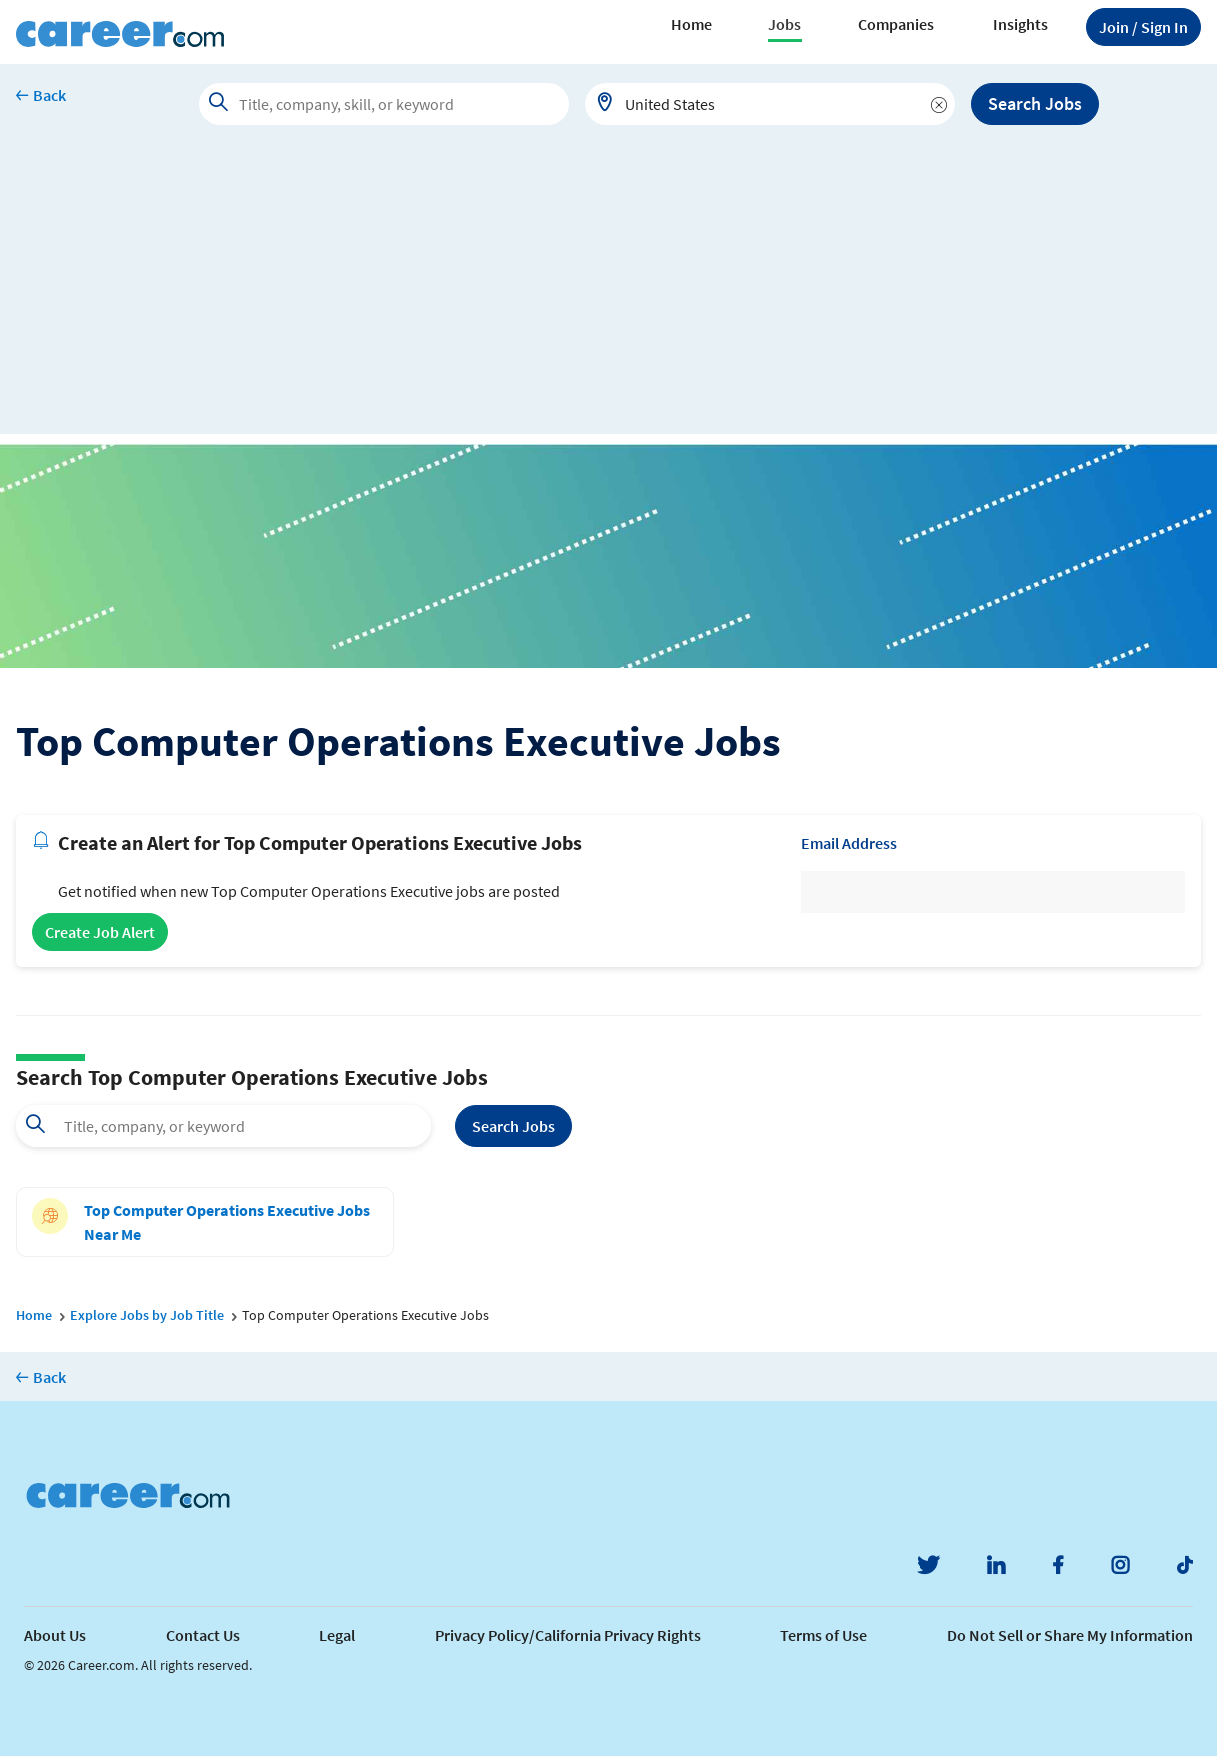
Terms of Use (823, 1635)
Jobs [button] (784, 24)
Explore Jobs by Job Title (147, 1315)
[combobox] (770, 104)
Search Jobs (1035, 103)
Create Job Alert (100, 932)
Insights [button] (1020, 24)
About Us (55, 1635)
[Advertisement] (609, 294)
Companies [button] (896, 24)
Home (691, 24)
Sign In (1143, 27)
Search (513, 1126)
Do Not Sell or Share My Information (1070, 1635)
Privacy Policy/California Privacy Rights (568, 1635)
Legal (337, 1635)
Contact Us (203, 1635)
